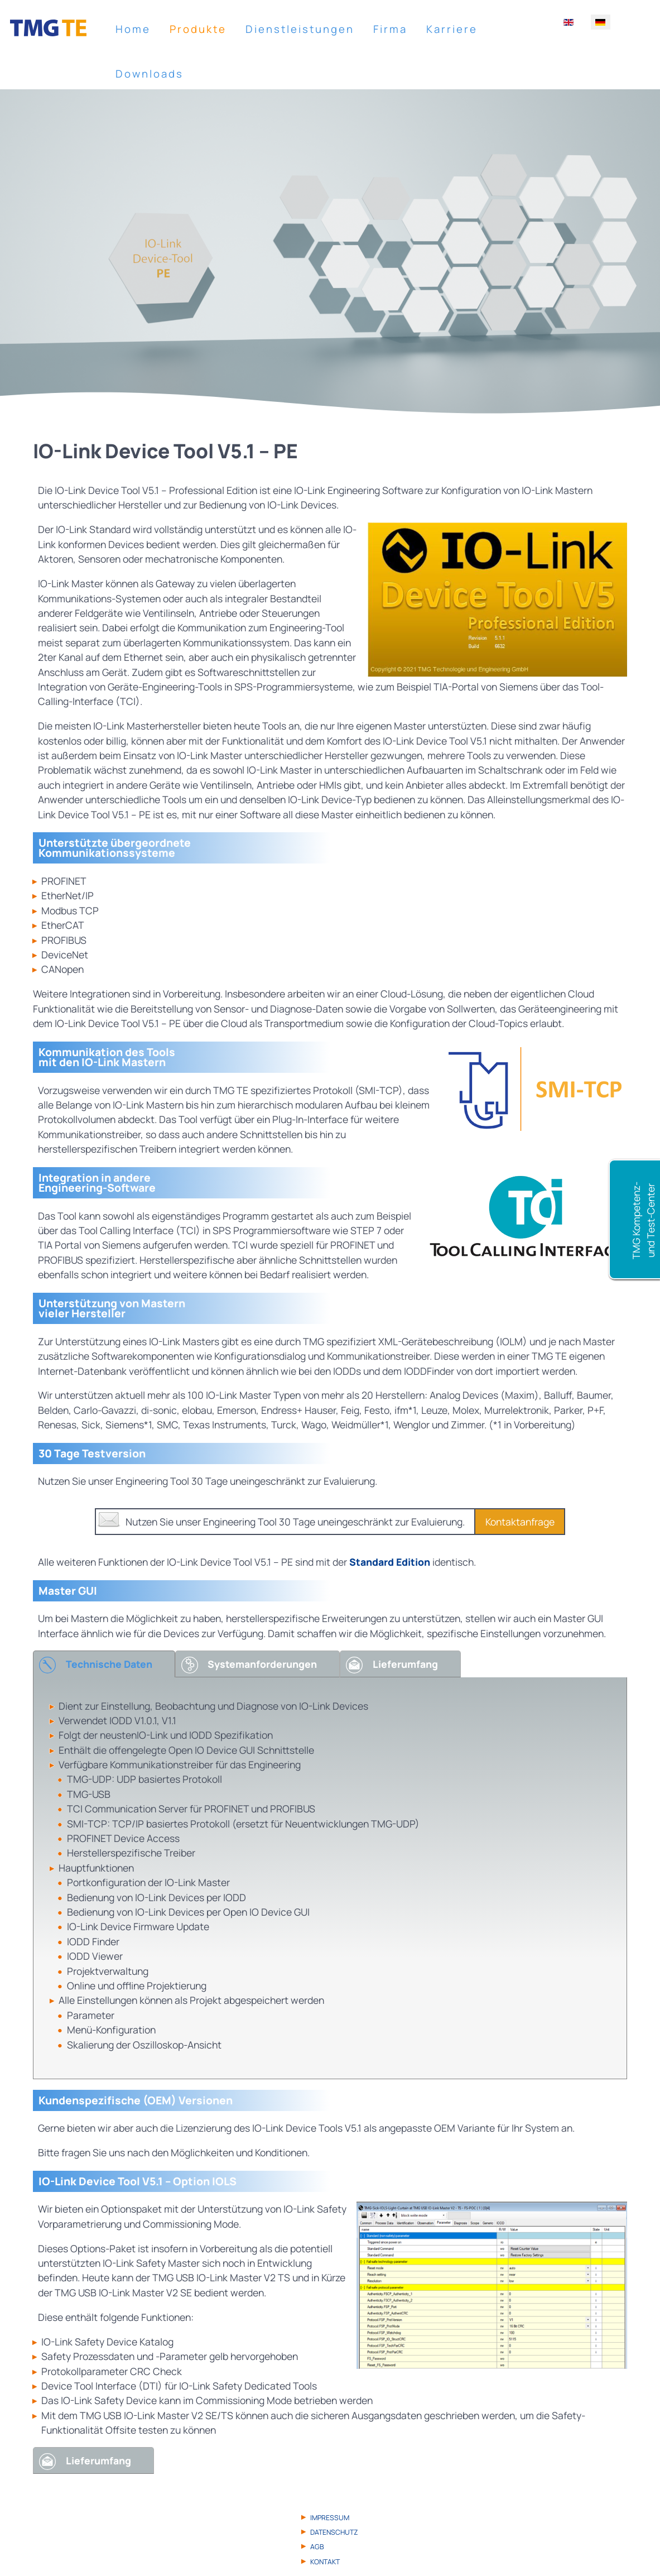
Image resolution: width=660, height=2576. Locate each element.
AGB (317, 2546)
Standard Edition (389, 1561)
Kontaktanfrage (520, 1521)
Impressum (329, 2517)
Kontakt (325, 2562)
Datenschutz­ (334, 2532)
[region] (330, 254)
